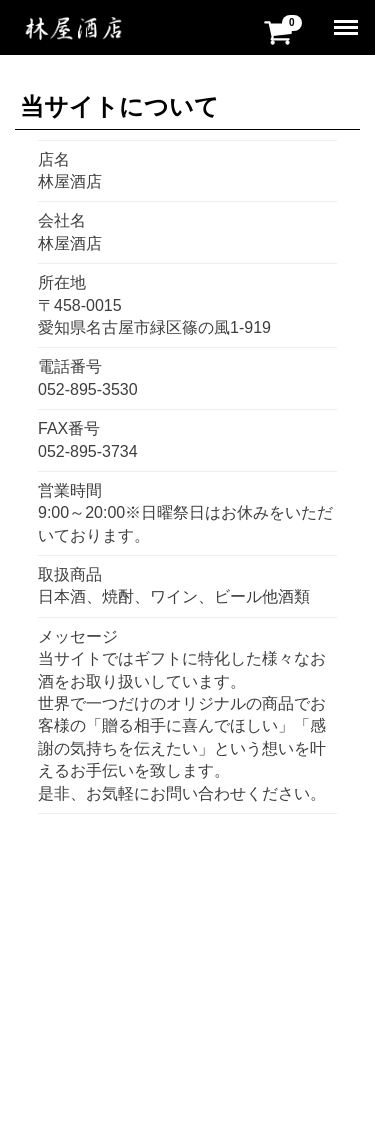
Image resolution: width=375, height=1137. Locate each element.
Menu (347, 20)
